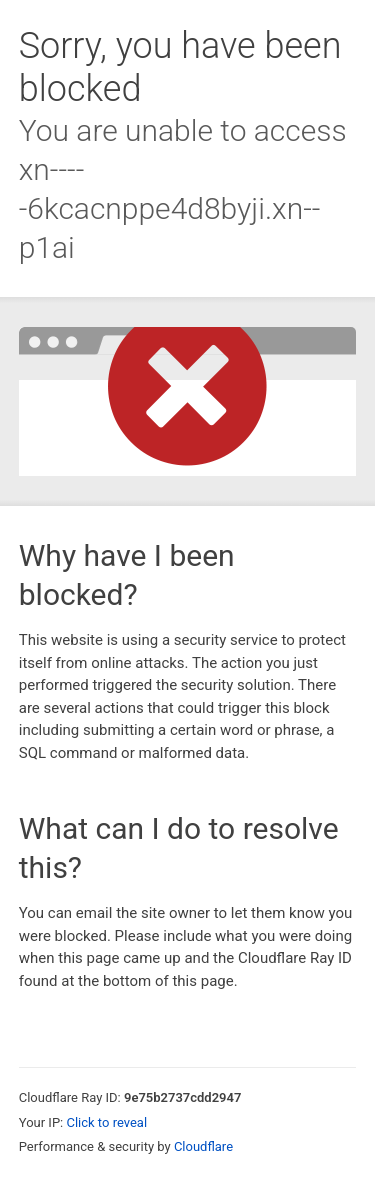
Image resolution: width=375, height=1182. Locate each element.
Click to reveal (106, 1122)
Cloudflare (203, 1146)
